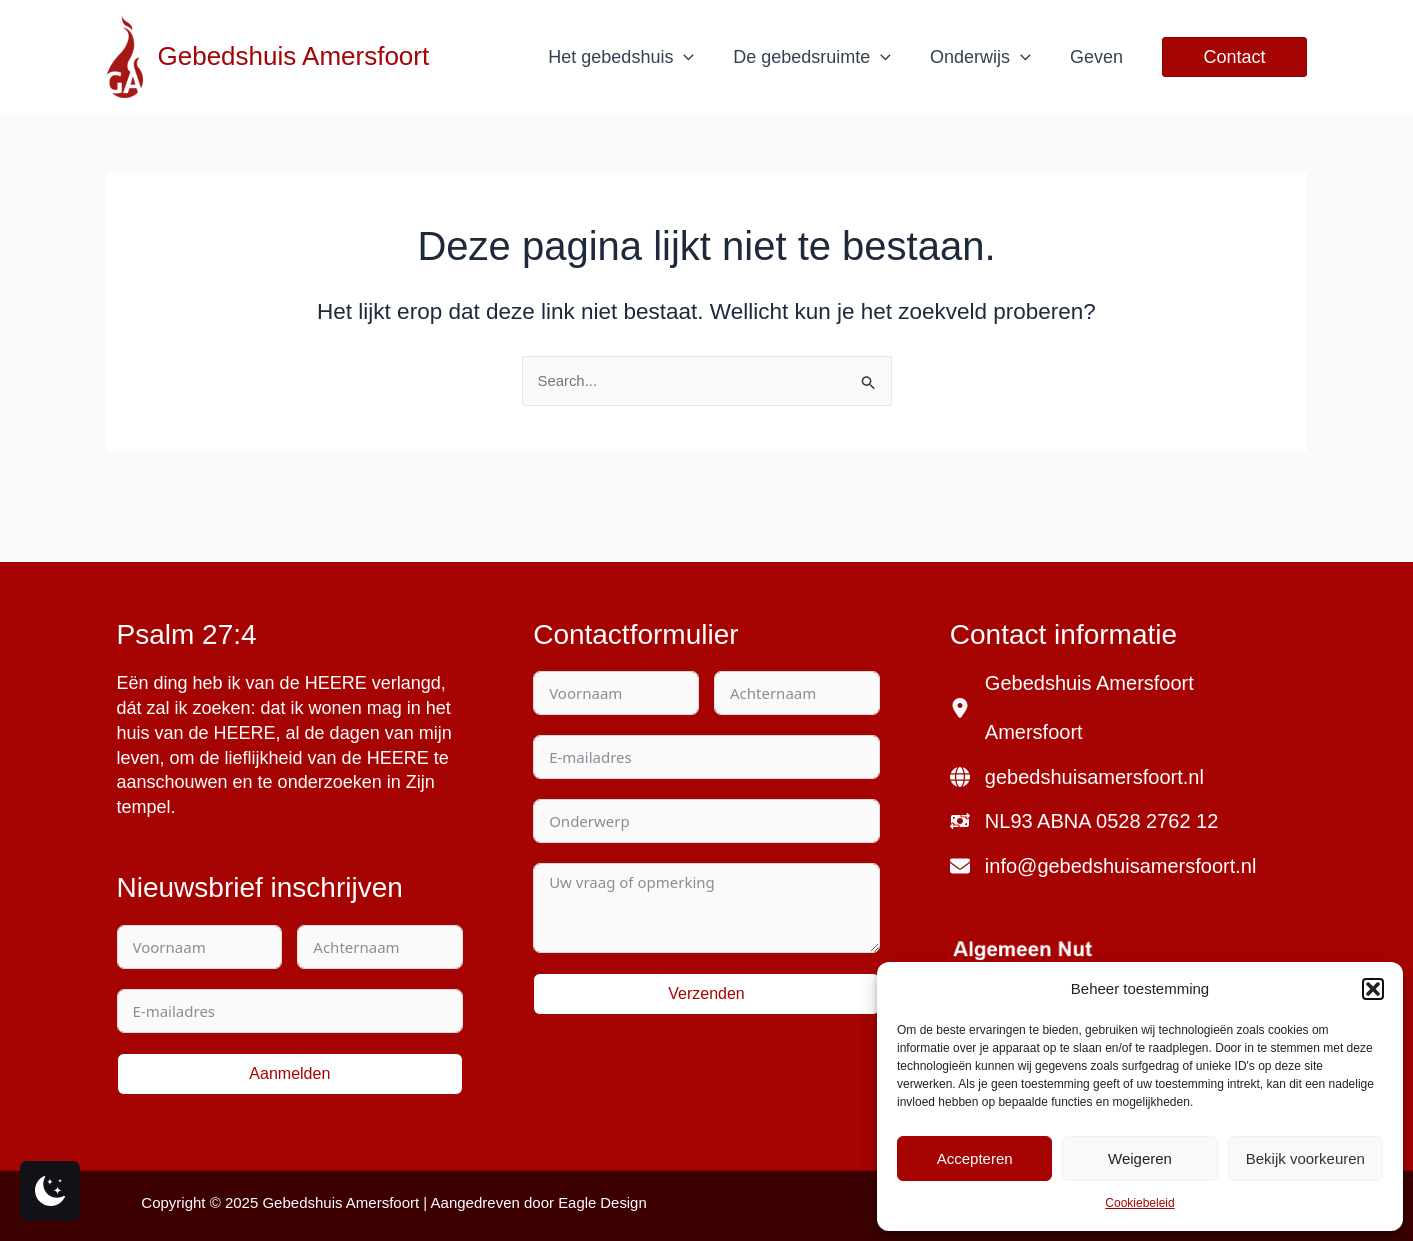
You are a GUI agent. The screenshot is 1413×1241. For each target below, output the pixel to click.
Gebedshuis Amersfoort (294, 56)
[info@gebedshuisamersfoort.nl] (1103, 867)
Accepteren (975, 1158)
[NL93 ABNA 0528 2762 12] (1084, 822)
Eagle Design (602, 1202)
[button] (1373, 989)
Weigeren (1140, 1158)
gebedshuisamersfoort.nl (1094, 778)
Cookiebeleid (1139, 1203)
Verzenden (706, 993)
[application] (694, 57)
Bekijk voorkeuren (1305, 1158)
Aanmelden (289, 1073)
